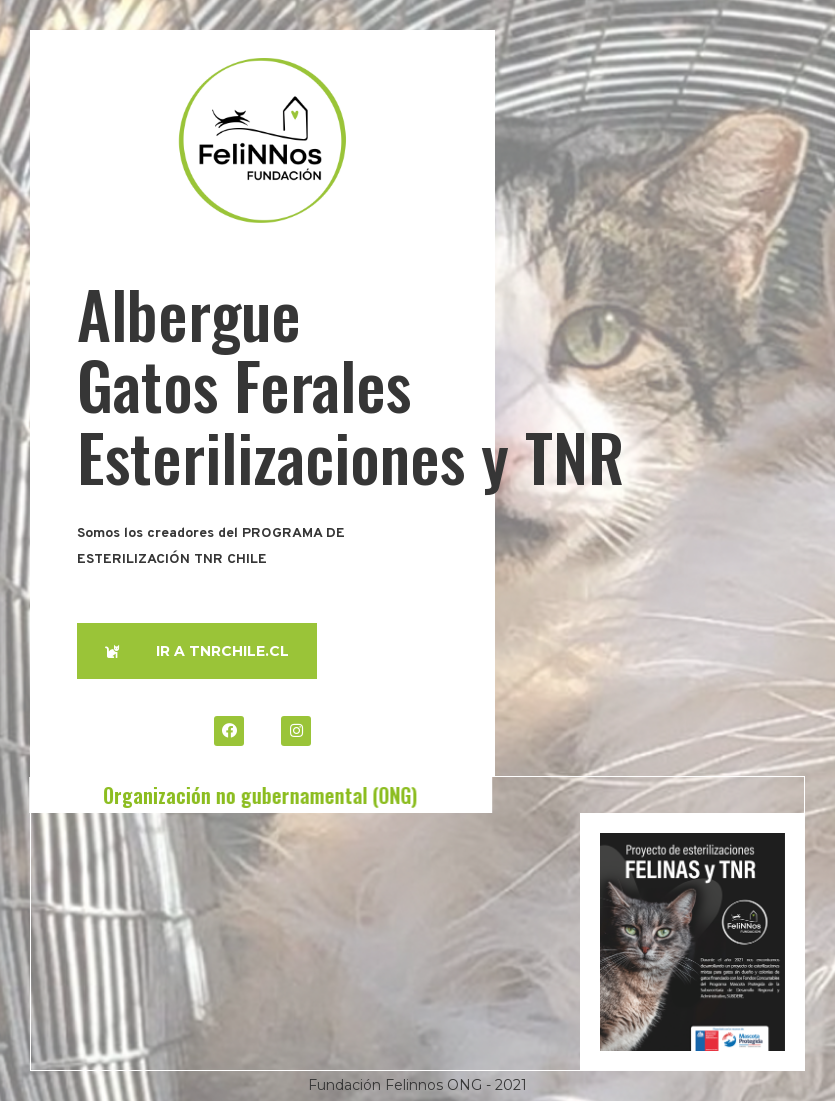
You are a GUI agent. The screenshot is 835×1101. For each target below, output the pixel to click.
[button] (197, 651)
